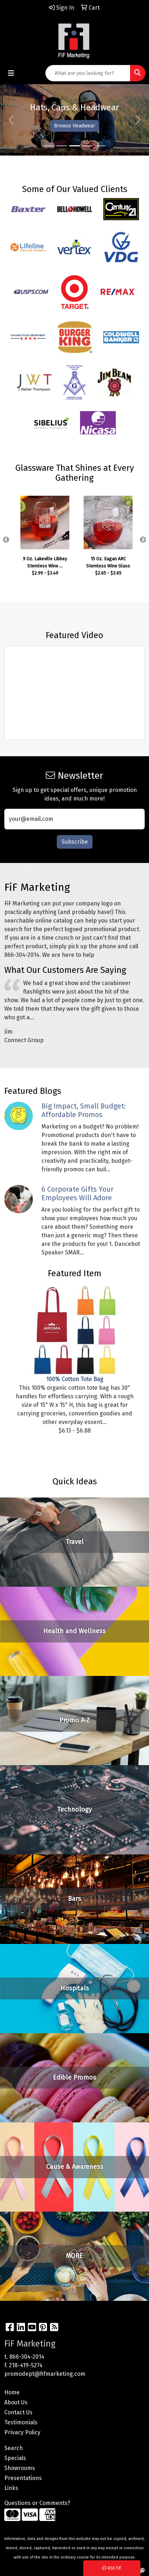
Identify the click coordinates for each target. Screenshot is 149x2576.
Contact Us (18, 2412)
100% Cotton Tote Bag (74, 1379)
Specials (15, 2458)
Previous (6, 540)
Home (12, 2392)
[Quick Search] (87, 73)
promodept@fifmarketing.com (44, 2373)
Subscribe (74, 841)
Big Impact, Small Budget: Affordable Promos (83, 1110)
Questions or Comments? (37, 2503)
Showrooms (19, 2468)
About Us (16, 2402)
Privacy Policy (22, 2432)
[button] (11, 120)
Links (11, 2488)
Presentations (23, 2478)
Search (13, 2448)
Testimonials (21, 2422)
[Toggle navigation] (11, 73)
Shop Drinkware (44, 126)
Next (142, 540)
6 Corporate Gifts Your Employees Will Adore (77, 1193)
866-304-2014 (26, 2356)
